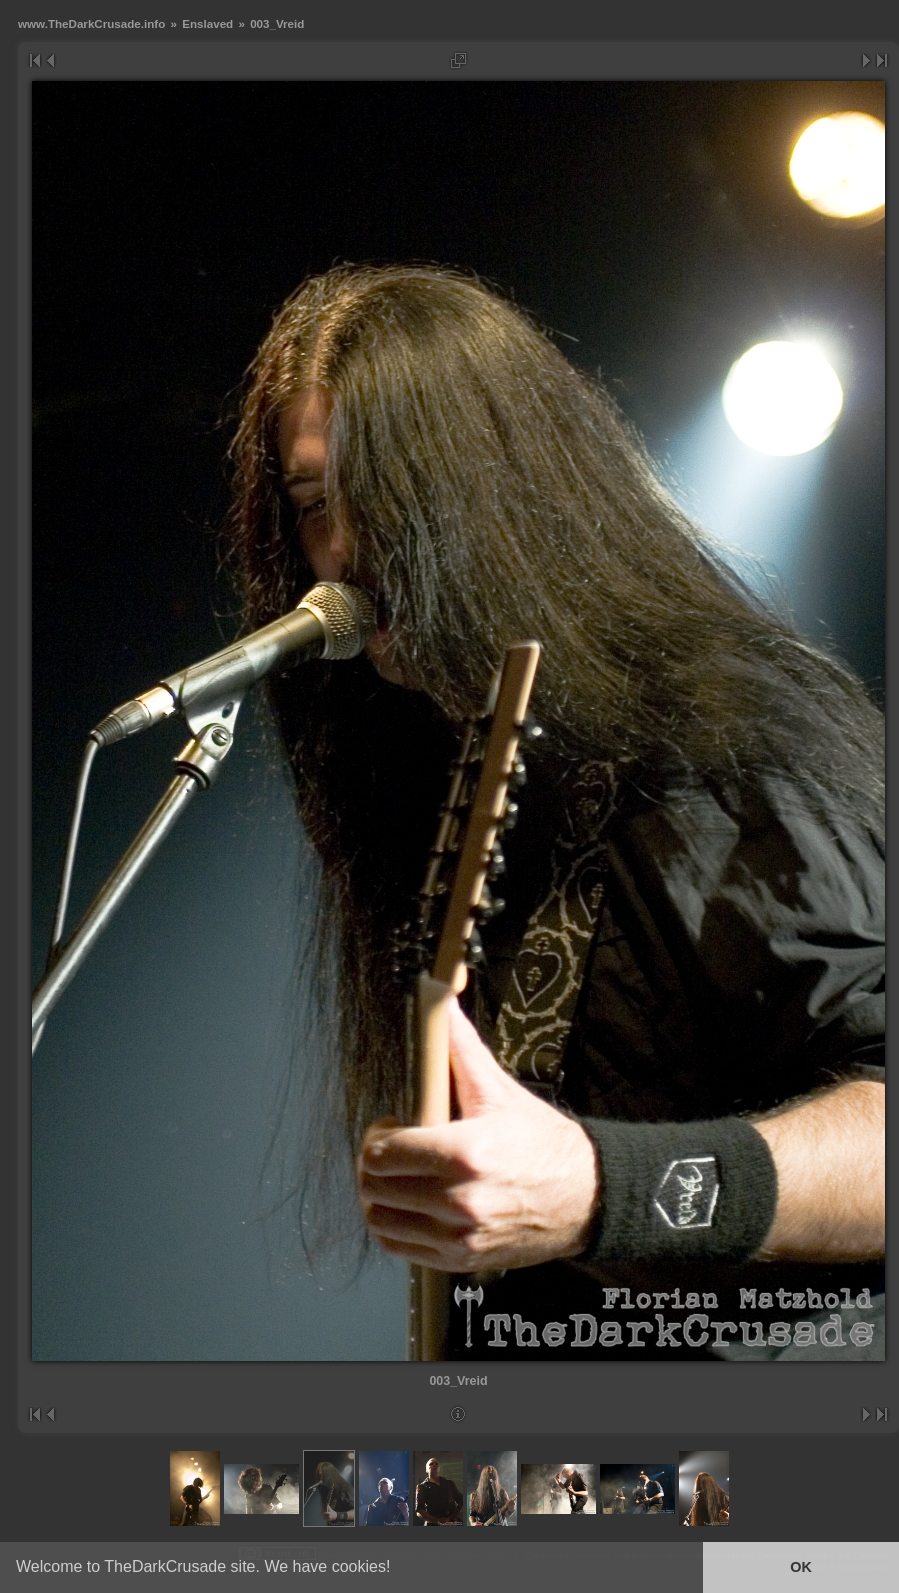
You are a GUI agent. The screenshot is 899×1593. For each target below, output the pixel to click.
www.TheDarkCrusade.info (91, 23)
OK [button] (801, 1567)
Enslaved (207, 23)
